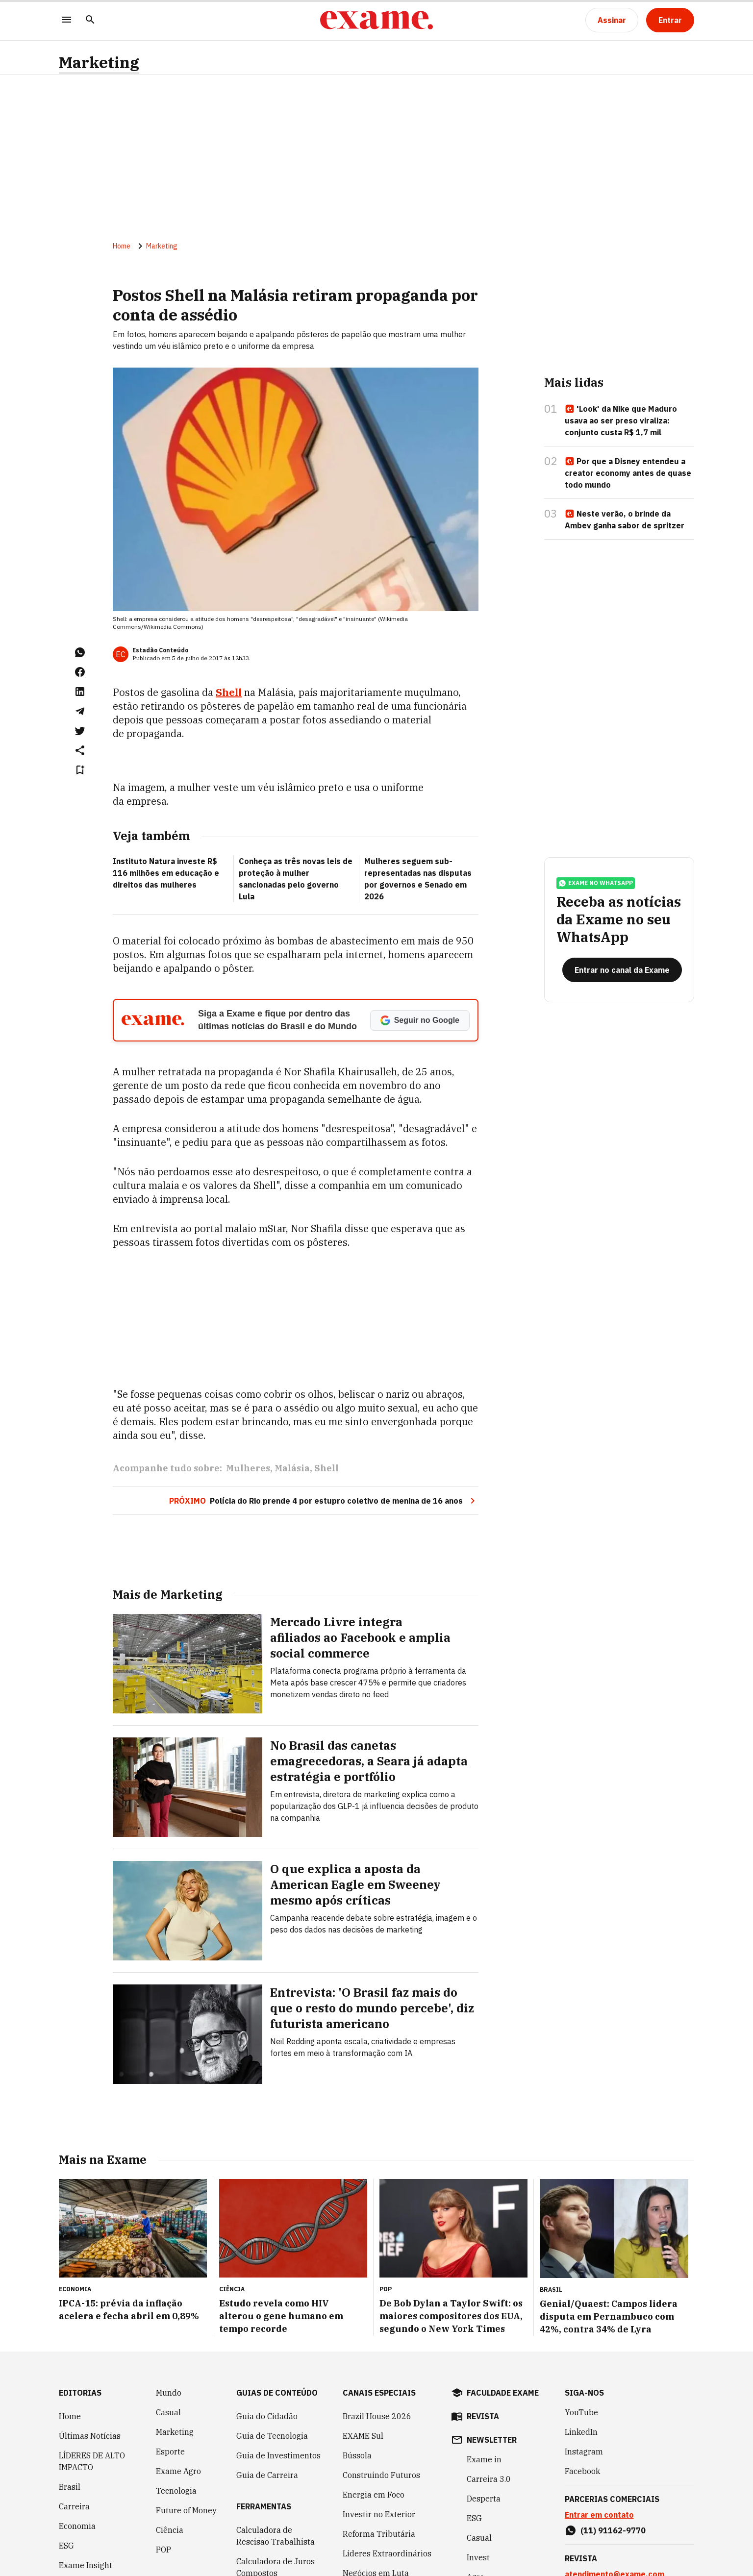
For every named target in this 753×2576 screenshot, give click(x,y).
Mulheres (248, 1371)
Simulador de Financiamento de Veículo (264, 2507)
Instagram (584, 2354)
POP (163, 2452)
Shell (229, 692)
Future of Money (186, 2413)
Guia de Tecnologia (272, 2339)
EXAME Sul (363, 2339)
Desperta (484, 2401)
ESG (66, 2448)
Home (121, 246)
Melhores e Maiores (379, 2543)
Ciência (169, 2433)
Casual (168, 2315)
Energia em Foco (373, 2398)
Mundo (168, 2296)
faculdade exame (503, 2296)
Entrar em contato (599, 2418)
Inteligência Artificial (81, 2493)
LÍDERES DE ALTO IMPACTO (92, 2364)
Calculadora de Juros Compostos (275, 2470)
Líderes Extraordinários (387, 2456)
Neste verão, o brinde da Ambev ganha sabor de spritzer (624, 519)
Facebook (582, 2374)
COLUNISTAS (82, 2558)
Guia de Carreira (267, 2378)
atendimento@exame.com (614, 2477)
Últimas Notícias (90, 2339)
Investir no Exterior (379, 2417)
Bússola (357, 2358)
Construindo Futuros (381, 2378)
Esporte (170, 2354)
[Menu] (67, 20)
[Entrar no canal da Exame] (622, 970)
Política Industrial (376, 2496)
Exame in (484, 2362)
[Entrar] (670, 20)
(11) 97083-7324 (613, 2521)
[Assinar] (611, 20)
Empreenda (488, 2499)
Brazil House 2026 (377, 2319)
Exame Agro (178, 2374)
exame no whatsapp (595, 883)
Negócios (76, 2539)
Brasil (69, 2390)
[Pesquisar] (90, 20)
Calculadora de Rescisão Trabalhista (275, 2439)
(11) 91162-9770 (613, 2433)
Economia (77, 2429)
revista (483, 2319)
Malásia (292, 1371)
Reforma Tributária (379, 2437)
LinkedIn (581, 2335)
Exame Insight (85, 2468)
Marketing (99, 62)
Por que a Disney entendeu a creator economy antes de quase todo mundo (628, 473)
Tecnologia (176, 2394)
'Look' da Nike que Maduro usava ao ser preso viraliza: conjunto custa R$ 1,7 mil (621, 420)
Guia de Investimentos (278, 2358)
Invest (70, 2519)
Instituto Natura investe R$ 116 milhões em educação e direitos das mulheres (166, 873)
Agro (475, 2480)
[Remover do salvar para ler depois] (80, 770)
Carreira (74, 2409)
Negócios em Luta (376, 2476)
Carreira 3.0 (489, 2382)
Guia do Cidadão (267, 2319)
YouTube (581, 2315)
